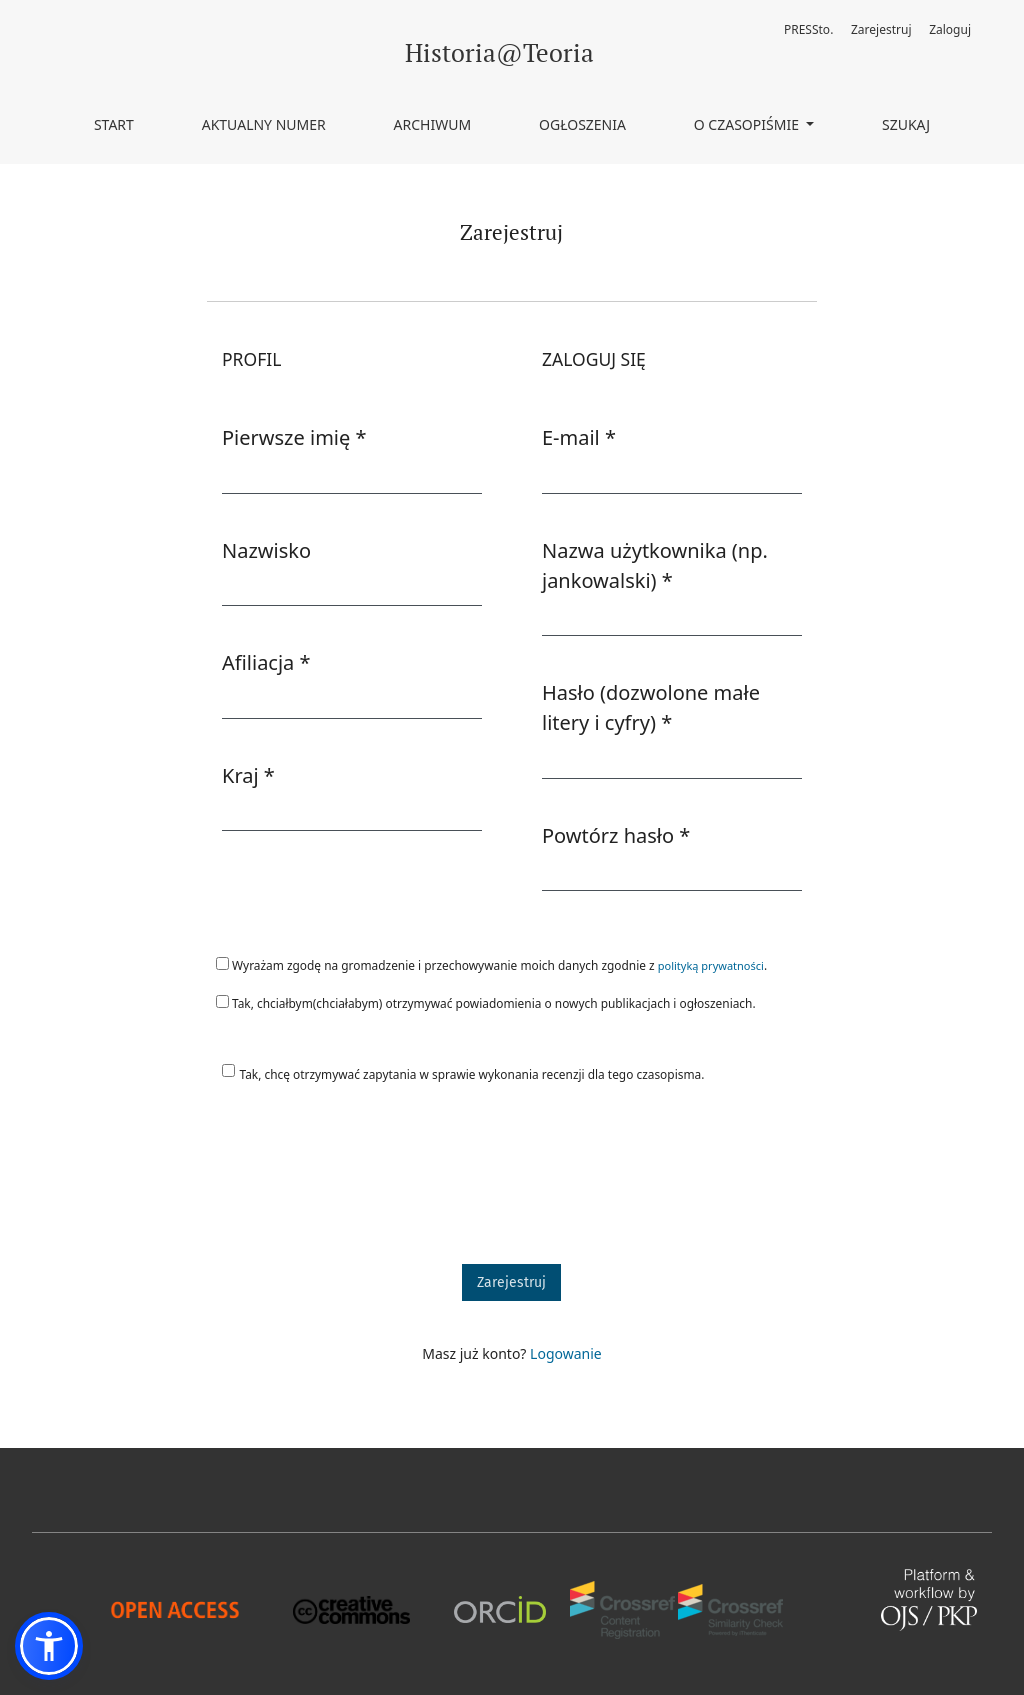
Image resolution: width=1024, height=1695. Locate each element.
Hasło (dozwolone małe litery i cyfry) (659, 707)
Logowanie (566, 1353)
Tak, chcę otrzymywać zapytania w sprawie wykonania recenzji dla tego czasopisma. (472, 1074)
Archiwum (433, 124)
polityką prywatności (711, 965)
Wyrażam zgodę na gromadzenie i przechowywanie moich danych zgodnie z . (491, 965)
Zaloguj (950, 29)
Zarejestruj (881, 29)
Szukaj (906, 124)
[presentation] (359, 1183)
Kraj (248, 775)
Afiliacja (266, 662)
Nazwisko (266, 550)
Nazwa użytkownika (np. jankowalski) (660, 565)
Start (114, 124)
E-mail (579, 437)
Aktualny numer (264, 124)
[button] (49, 1646)
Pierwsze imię (294, 437)
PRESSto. (808, 29)
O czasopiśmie (748, 124)
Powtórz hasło (616, 835)
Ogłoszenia (582, 124)
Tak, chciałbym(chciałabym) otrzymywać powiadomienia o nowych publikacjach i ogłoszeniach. (486, 1003)
